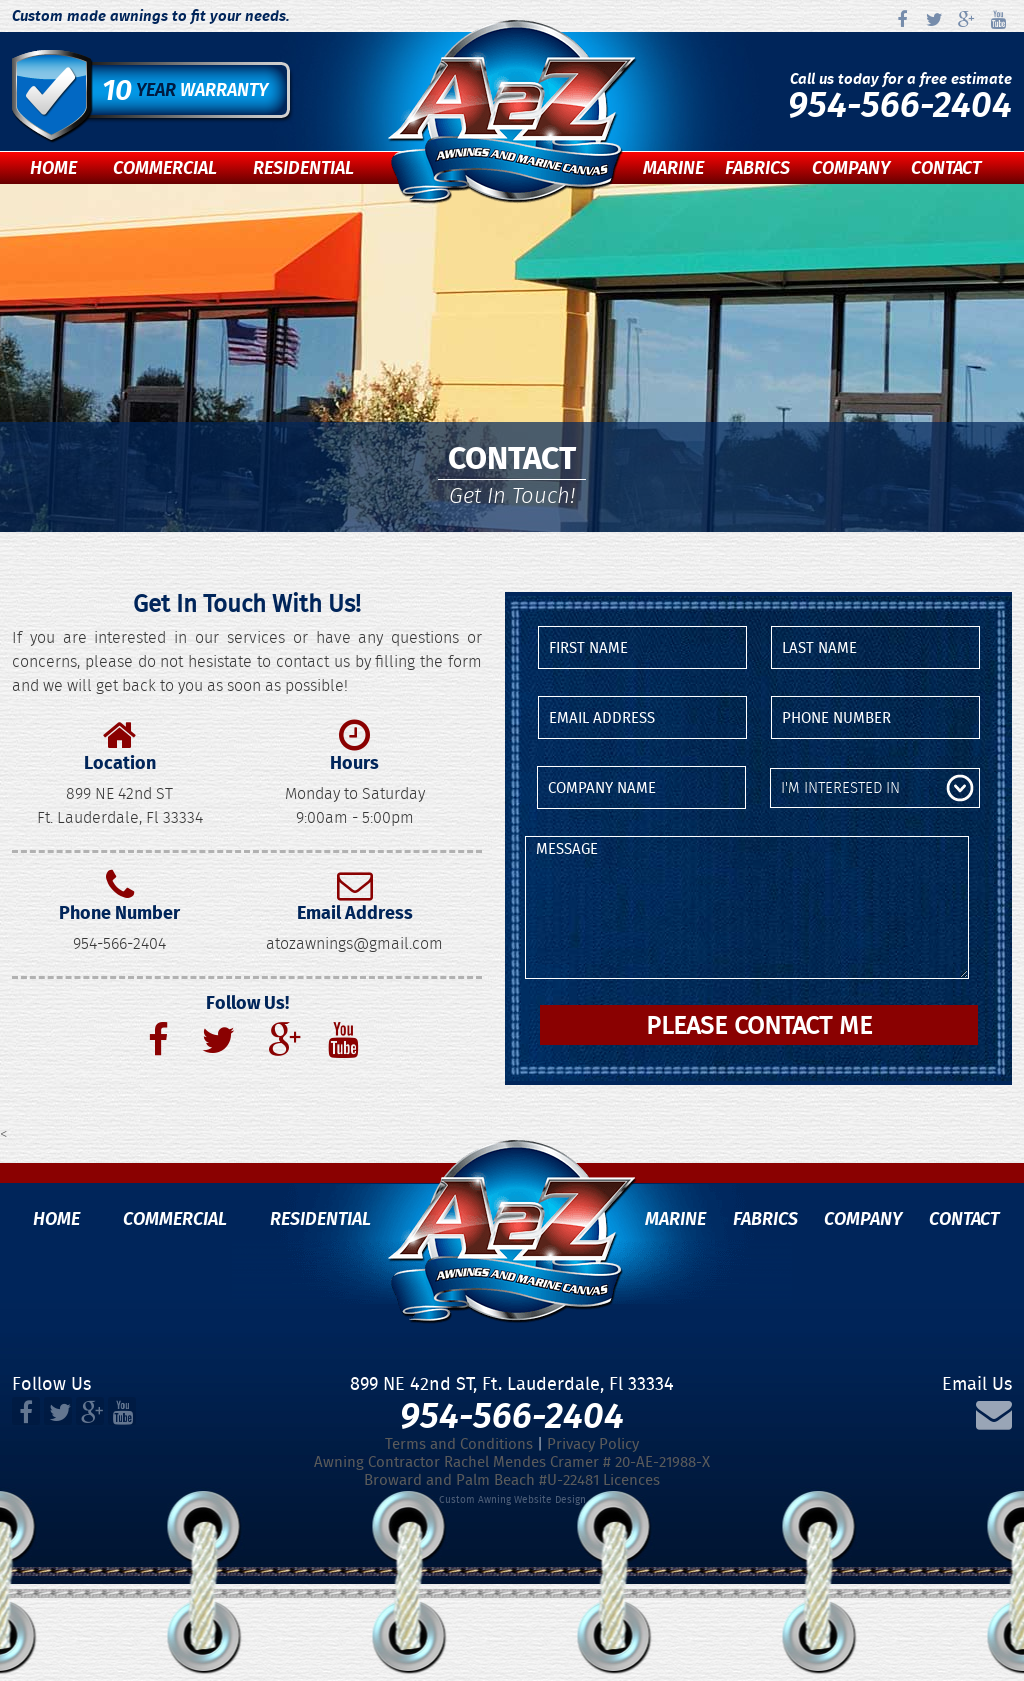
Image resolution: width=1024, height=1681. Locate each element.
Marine (673, 168)
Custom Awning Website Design (512, 1500)
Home (53, 168)
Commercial (165, 168)
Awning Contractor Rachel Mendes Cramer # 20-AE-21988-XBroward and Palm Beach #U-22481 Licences (512, 1471)
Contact (946, 168)
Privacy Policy (593, 1444)
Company (851, 168)
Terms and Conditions (459, 1444)
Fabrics (757, 168)
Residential (303, 168)
